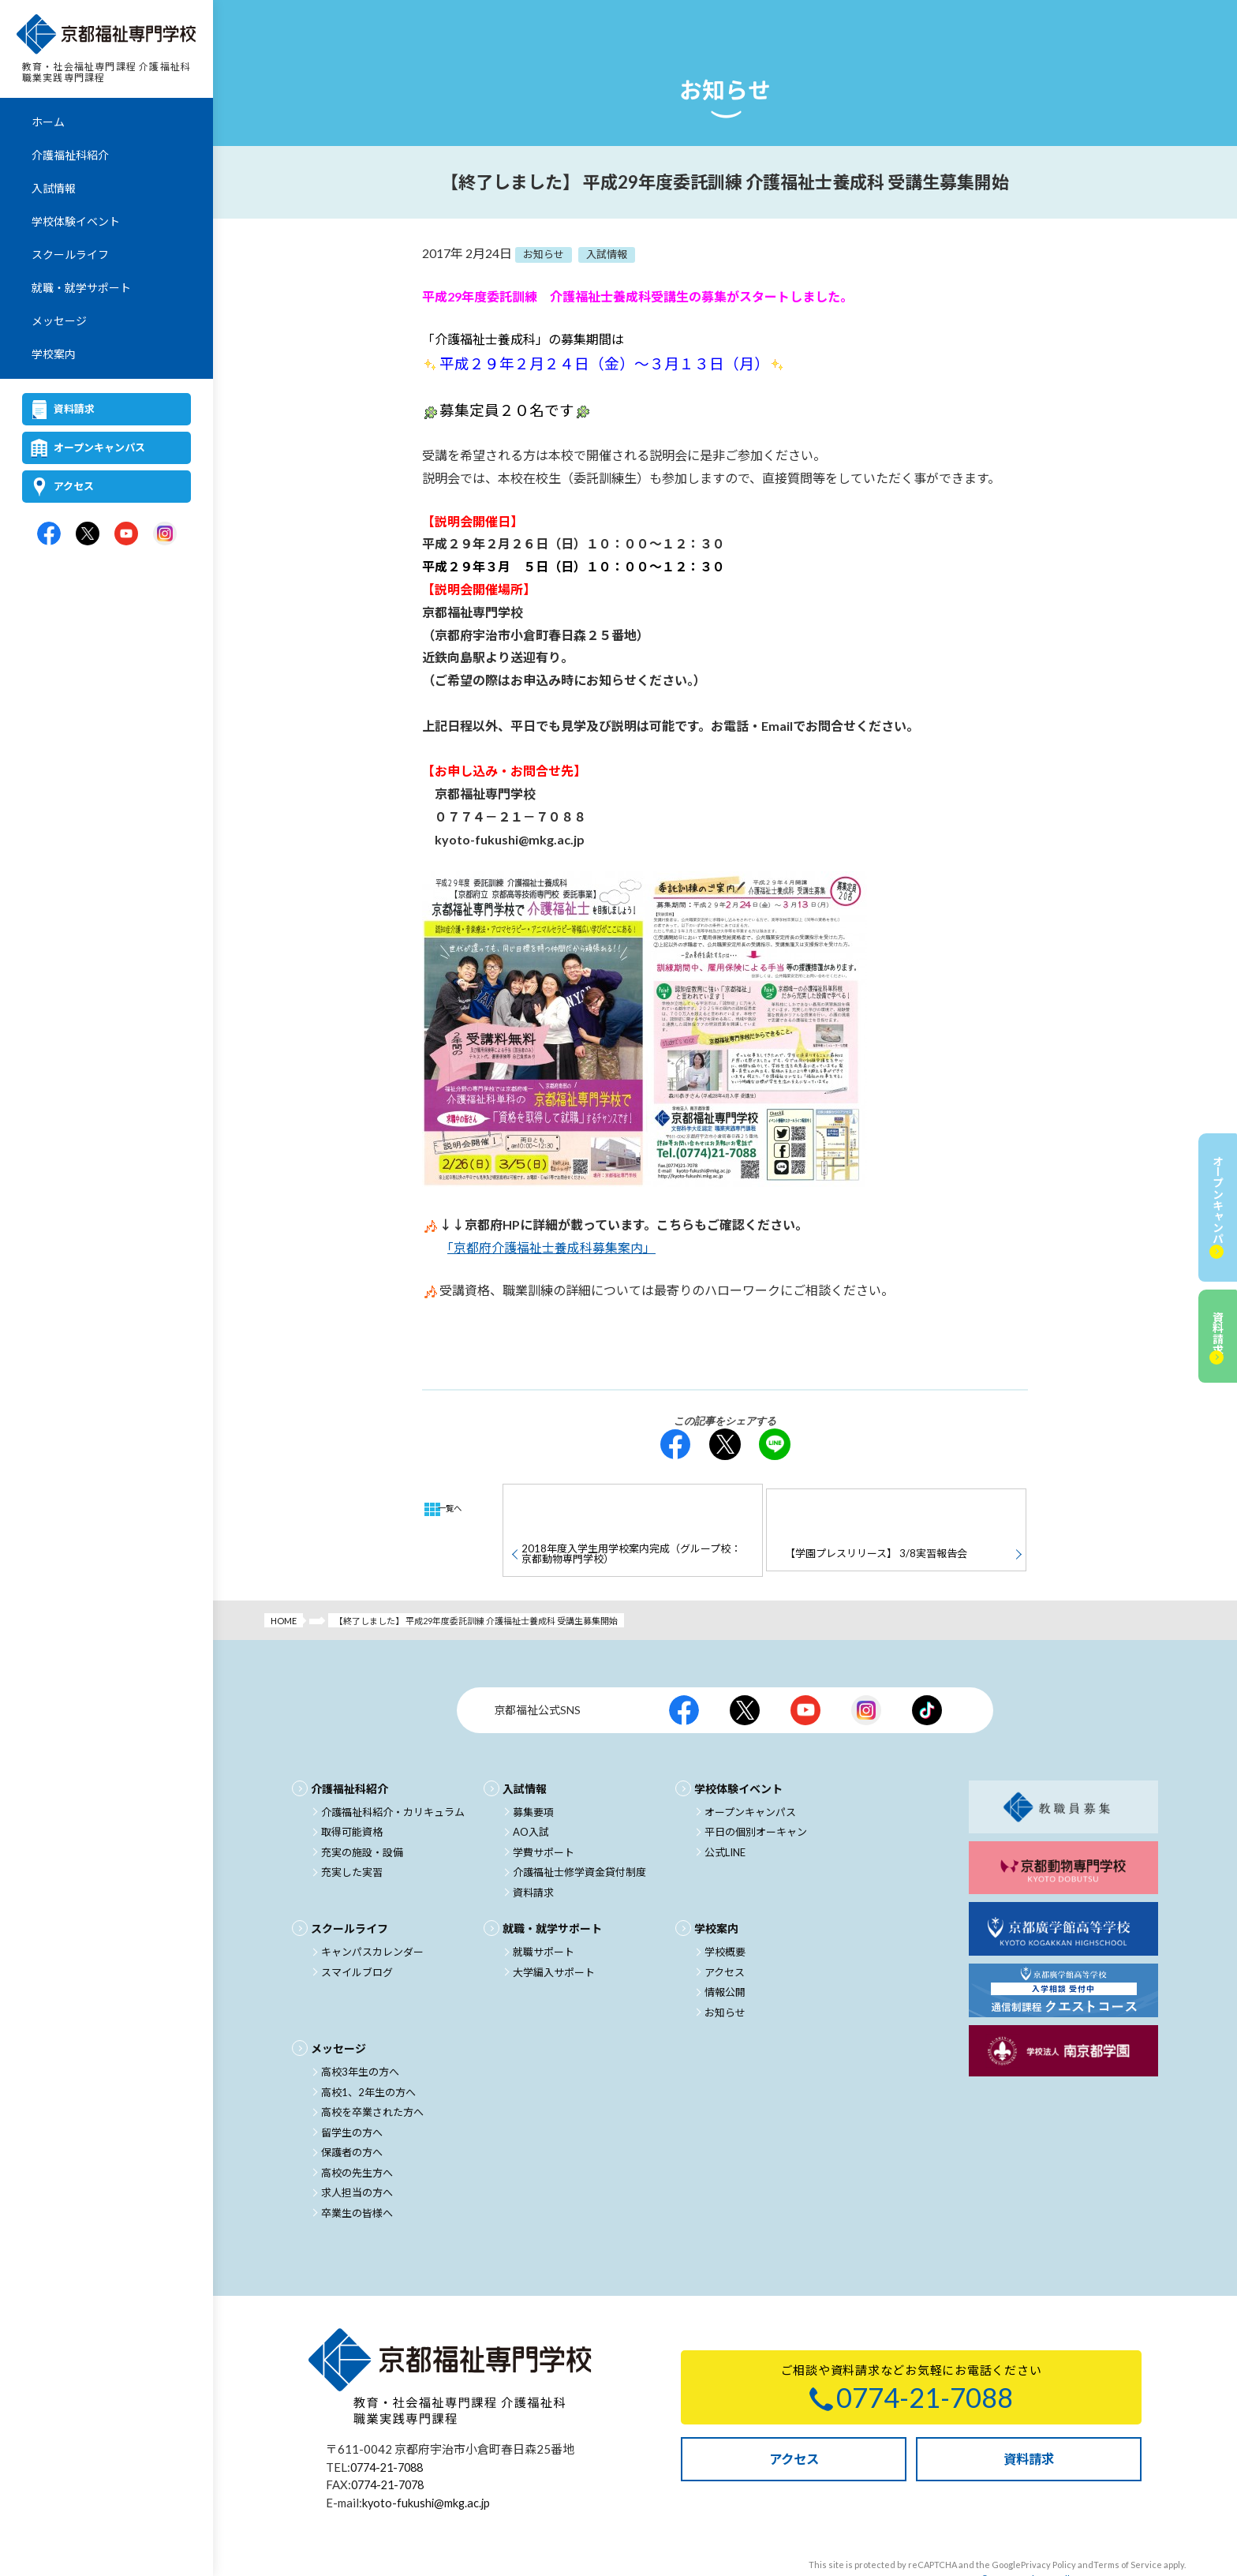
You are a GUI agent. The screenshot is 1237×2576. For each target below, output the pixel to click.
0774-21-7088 (390, 2427)
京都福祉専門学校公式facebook (49, 536)
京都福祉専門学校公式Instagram (165, 536)
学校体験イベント (76, 223)
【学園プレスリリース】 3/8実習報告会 (874, 1507)
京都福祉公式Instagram (866, 1670)
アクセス (74, 488)
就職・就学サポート (81, 290)
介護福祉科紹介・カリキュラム (393, 1771)
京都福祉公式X (745, 1670)
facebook (675, 1444)
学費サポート (543, 1812)
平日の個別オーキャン (755, 1791)
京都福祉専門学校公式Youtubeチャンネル (126, 536)
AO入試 (531, 1791)
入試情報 (54, 190)
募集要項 (533, 1771)
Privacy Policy (1048, 2523)
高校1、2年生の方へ (368, 2052)
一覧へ (456, 1509)
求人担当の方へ (357, 2152)
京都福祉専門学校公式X (87, 536)
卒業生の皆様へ (357, 2172)
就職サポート (543, 1911)
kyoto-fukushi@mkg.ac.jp (427, 2462)
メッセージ (59, 323)
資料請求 (74, 411)
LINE (774, 1444)
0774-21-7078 (391, 2444)
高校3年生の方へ (360, 2031)
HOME (284, 1580)
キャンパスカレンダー (372, 1911)
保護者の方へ (352, 2112)
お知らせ (725, 1972)
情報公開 (725, 1951)
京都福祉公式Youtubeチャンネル (805, 1670)
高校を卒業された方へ (372, 2071)
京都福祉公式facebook (684, 1670)
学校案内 (54, 356)
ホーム (48, 124)
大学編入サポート (554, 1932)
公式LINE (725, 1812)
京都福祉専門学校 (106, 35)
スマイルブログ (357, 1932)
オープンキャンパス (99, 450)
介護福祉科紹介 (70, 157)
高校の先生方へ (357, 2132)
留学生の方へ (352, 2092)
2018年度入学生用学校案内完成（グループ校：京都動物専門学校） (628, 1507)
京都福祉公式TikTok (927, 1670)
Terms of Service (1127, 2523)
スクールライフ (70, 257)
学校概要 (725, 1911)
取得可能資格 (352, 1791)
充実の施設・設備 (362, 1812)
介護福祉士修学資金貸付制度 (579, 1831)
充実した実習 (352, 1831)
